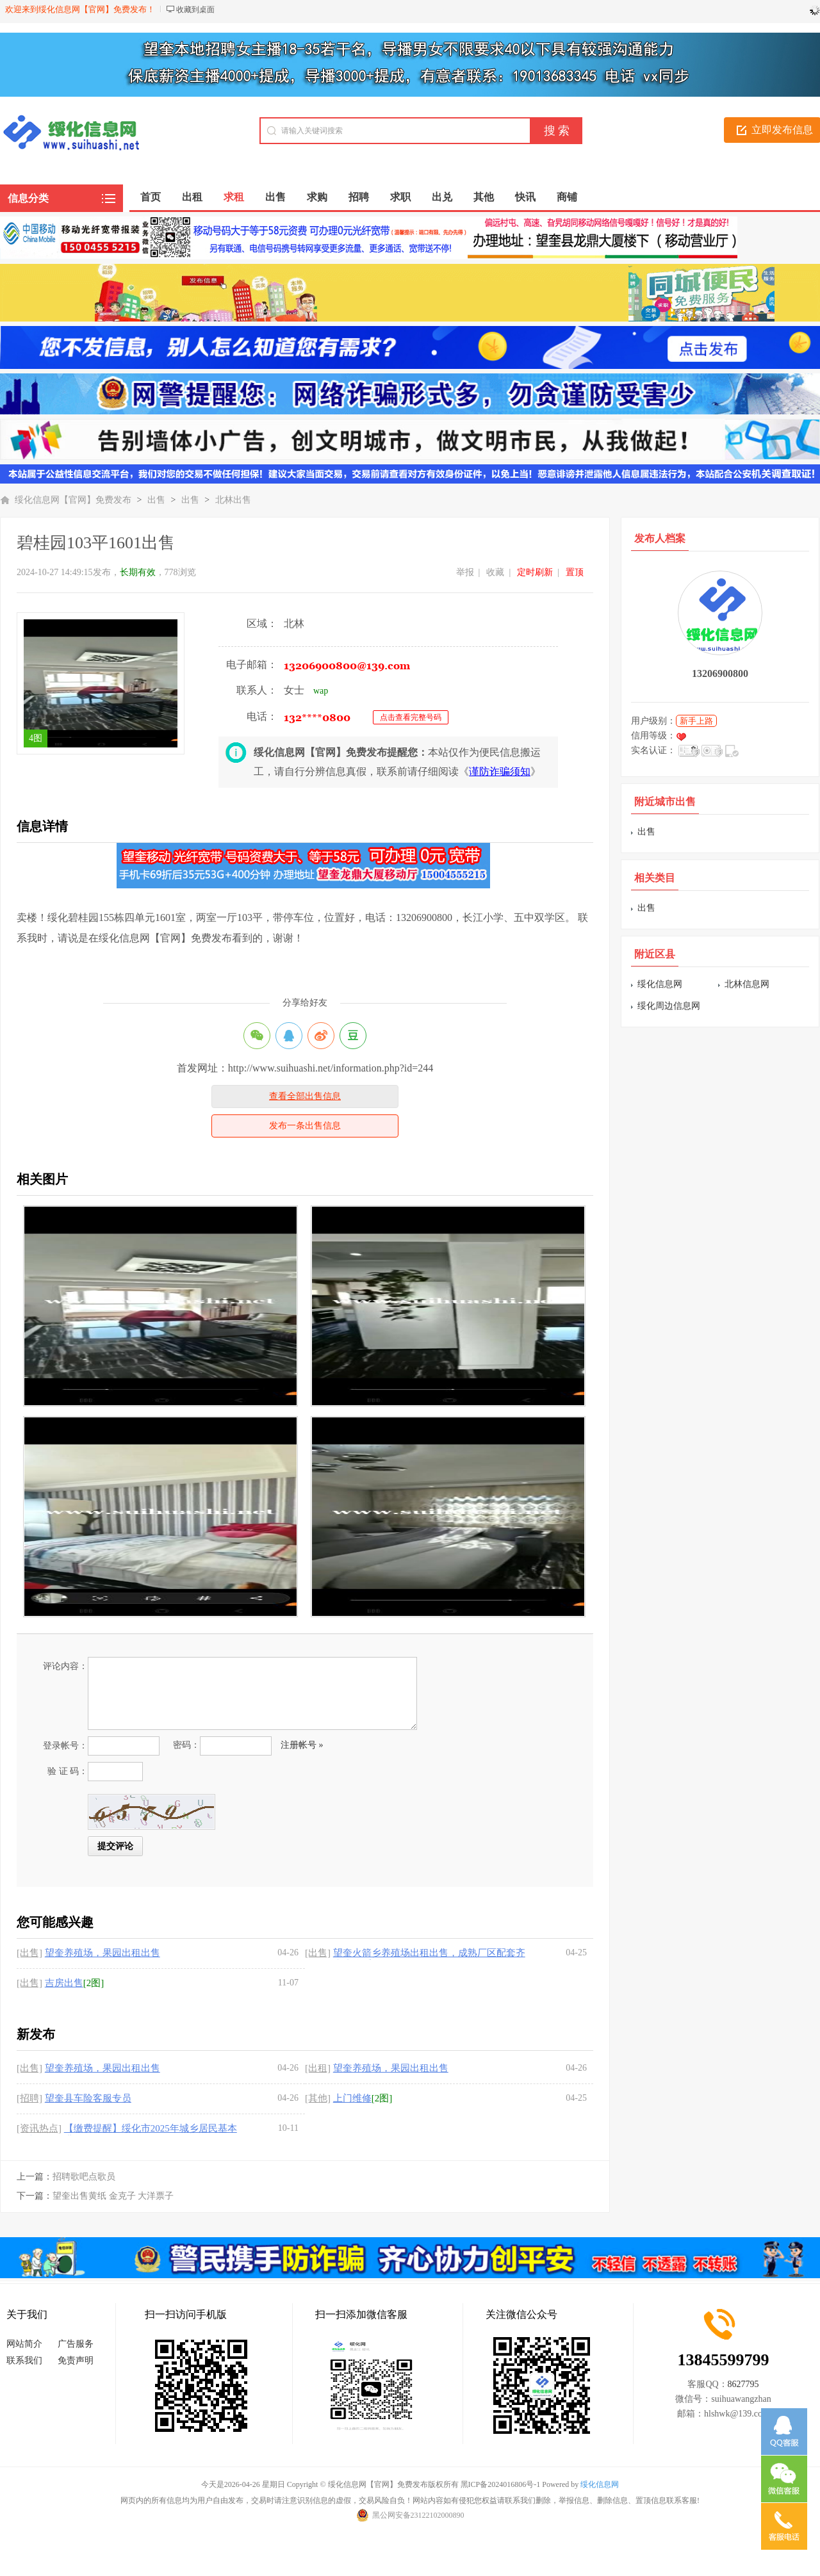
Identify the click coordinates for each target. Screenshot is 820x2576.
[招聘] (29, 2098)
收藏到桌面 (195, 9)
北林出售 (233, 500)
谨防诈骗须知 (499, 771)
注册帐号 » (302, 1745)
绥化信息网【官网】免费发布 (73, 500)
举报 (465, 572)
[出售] (29, 1953)
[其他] (318, 2098)
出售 (156, 500)
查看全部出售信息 (305, 1096)
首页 (150, 197)
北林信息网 (747, 984)
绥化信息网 (659, 984)
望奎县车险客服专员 (88, 2098)
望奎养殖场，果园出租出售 (102, 1953)
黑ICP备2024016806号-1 (501, 2484)
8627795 (743, 2384)
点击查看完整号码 (410, 717)
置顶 (575, 572)
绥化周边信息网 (668, 1006)
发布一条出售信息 (305, 1125)
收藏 (495, 572)
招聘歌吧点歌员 (84, 2176)
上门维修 (352, 2098)
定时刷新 (535, 572)
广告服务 (76, 2344)
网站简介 (24, 2344)
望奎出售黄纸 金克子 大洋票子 (113, 2196)
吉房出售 (64, 1983)
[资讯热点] (39, 2128)
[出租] (318, 2068)
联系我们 (24, 2360)
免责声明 (76, 2360)
